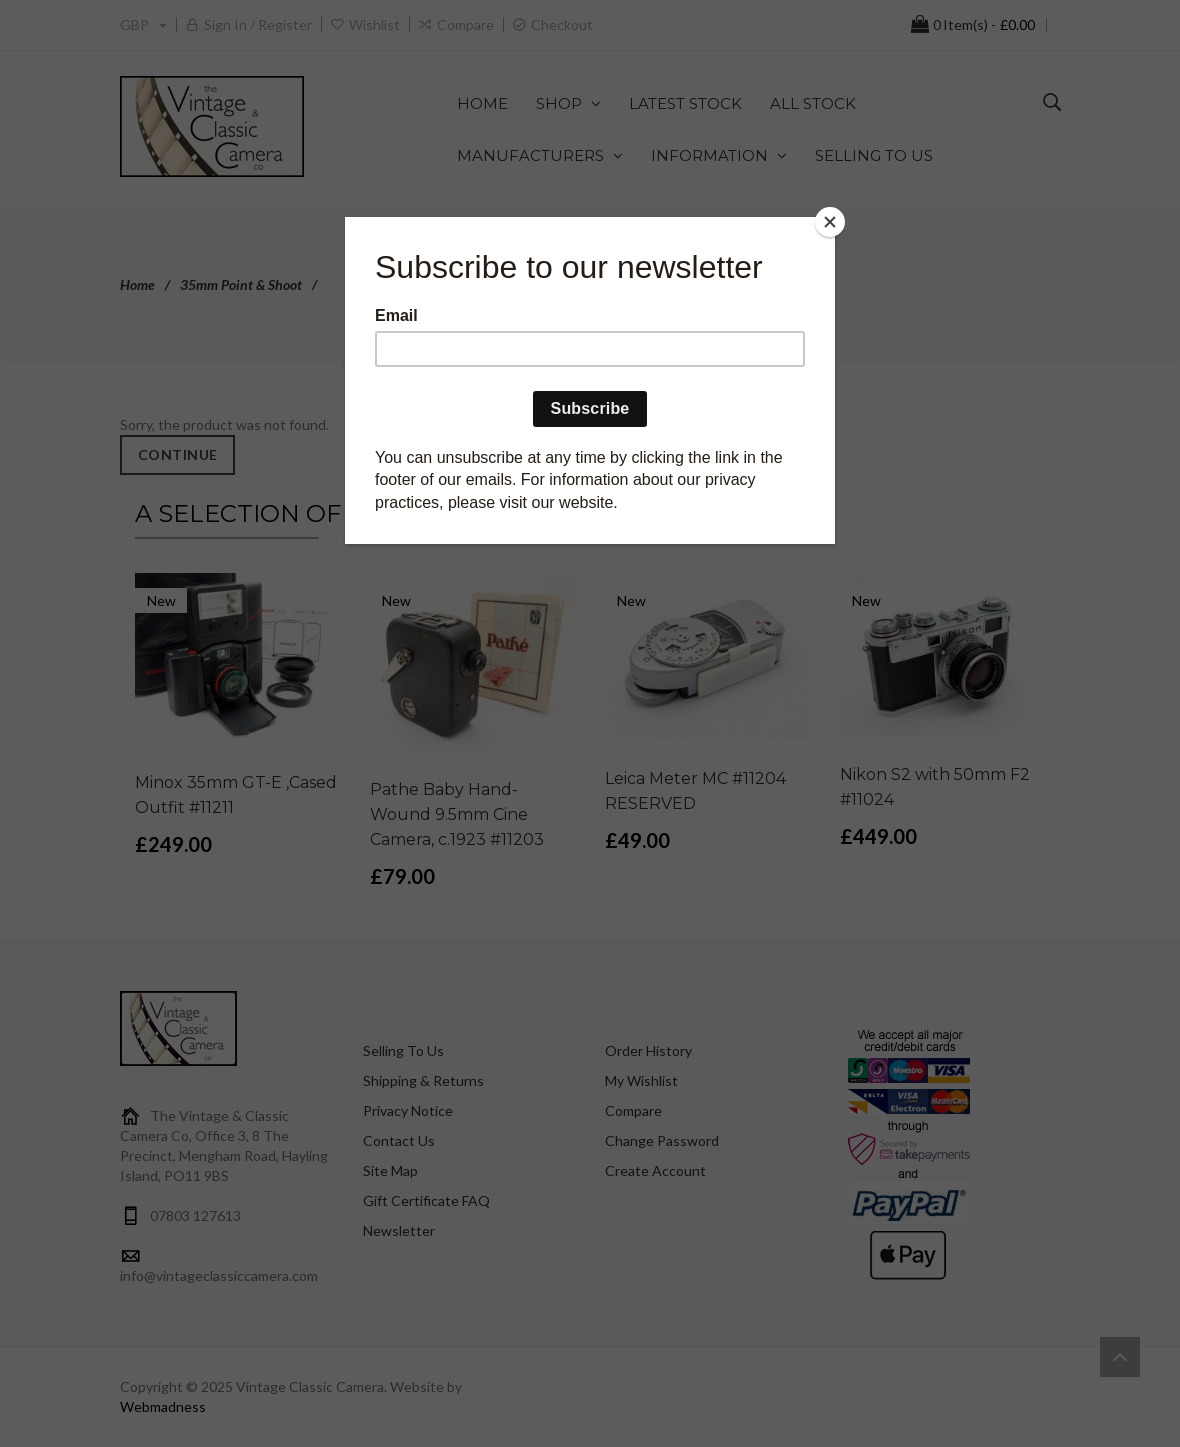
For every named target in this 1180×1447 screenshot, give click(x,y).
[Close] (830, 222)
